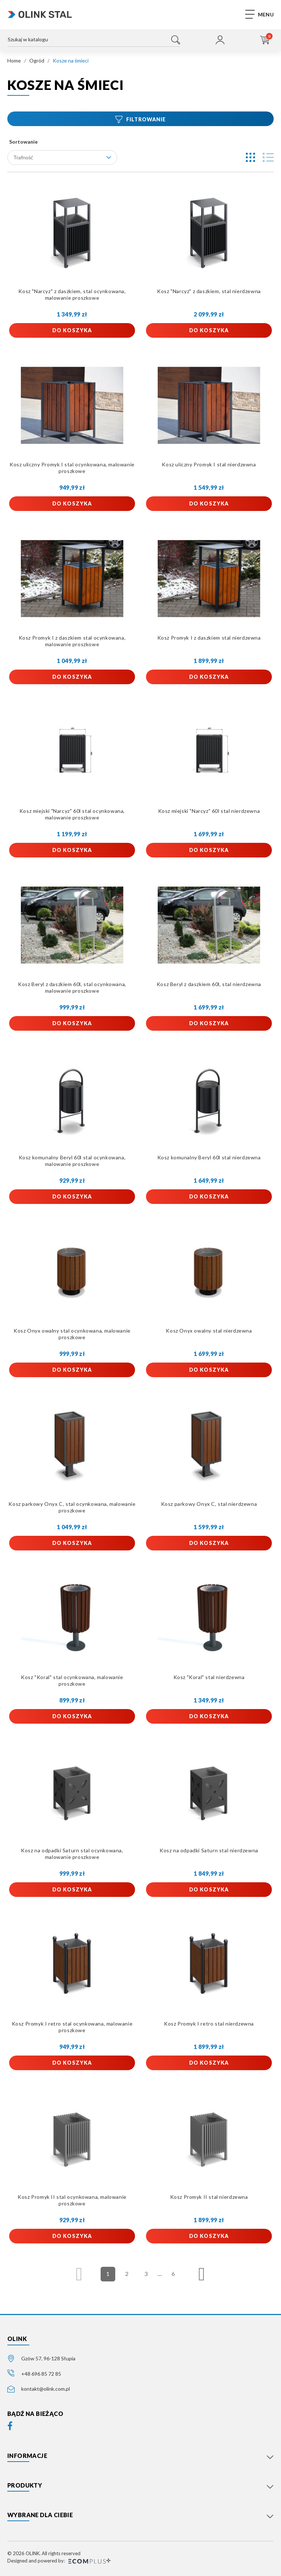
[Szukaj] (94, 41)
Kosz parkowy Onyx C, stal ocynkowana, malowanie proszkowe (71, 1507)
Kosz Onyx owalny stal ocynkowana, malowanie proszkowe (72, 1333)
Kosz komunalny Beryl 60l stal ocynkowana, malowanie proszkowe (72, 1160)
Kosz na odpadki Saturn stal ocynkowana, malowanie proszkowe (72, 1853)
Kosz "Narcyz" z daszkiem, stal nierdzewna (209, 291)
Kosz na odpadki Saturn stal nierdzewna (209, 1850)
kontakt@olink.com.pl (45, 2389)
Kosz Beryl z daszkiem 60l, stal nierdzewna (209, 984)
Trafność (62, 157)
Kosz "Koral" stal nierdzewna (209, 1677)
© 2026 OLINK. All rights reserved (43, 2553)
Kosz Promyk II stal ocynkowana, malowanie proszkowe (72, 2200)
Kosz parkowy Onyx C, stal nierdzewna (209, 1504)
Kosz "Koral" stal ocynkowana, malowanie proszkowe (72, 1680)
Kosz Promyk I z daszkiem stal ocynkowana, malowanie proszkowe (72, 640)
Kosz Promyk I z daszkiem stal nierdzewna (209, 637)
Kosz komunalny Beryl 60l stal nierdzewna (209, 1157)
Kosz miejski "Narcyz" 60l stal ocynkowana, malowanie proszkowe (72, 814)
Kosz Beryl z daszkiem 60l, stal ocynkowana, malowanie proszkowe (72, 987)
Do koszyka (72, 330)
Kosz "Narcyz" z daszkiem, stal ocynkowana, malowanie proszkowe (71, 294)
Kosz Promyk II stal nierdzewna (209, 2197)
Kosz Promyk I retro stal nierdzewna (209, 2023)
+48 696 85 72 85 (41, 2374)
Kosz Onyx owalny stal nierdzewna (209, 1330)
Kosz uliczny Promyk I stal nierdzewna (209, 464)
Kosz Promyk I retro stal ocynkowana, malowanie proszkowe (72, 2026)
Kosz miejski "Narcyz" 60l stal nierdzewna (209, 811)
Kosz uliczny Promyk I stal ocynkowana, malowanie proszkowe (72, 467)
